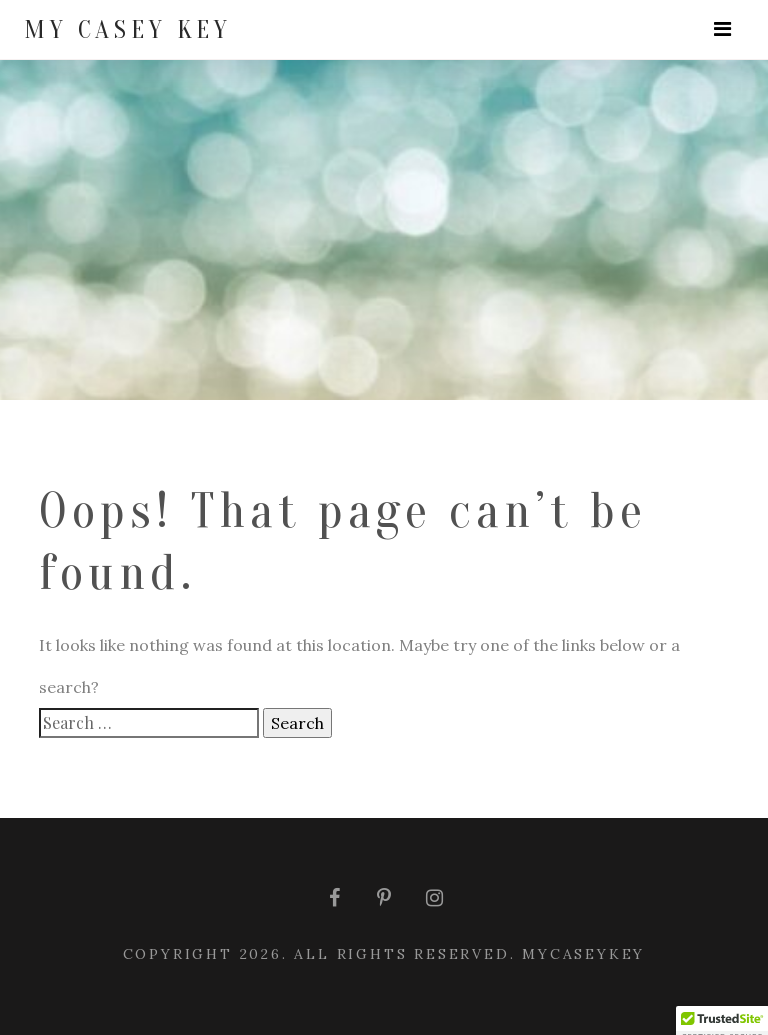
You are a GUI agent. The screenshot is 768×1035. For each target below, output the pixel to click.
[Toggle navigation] (722, 29)
